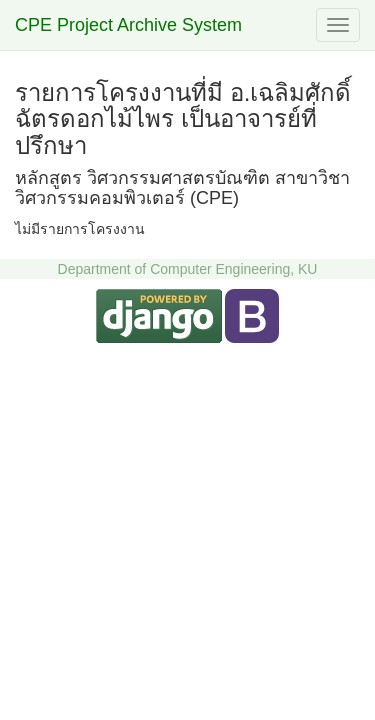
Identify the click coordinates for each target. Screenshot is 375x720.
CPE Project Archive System (128, 25)
